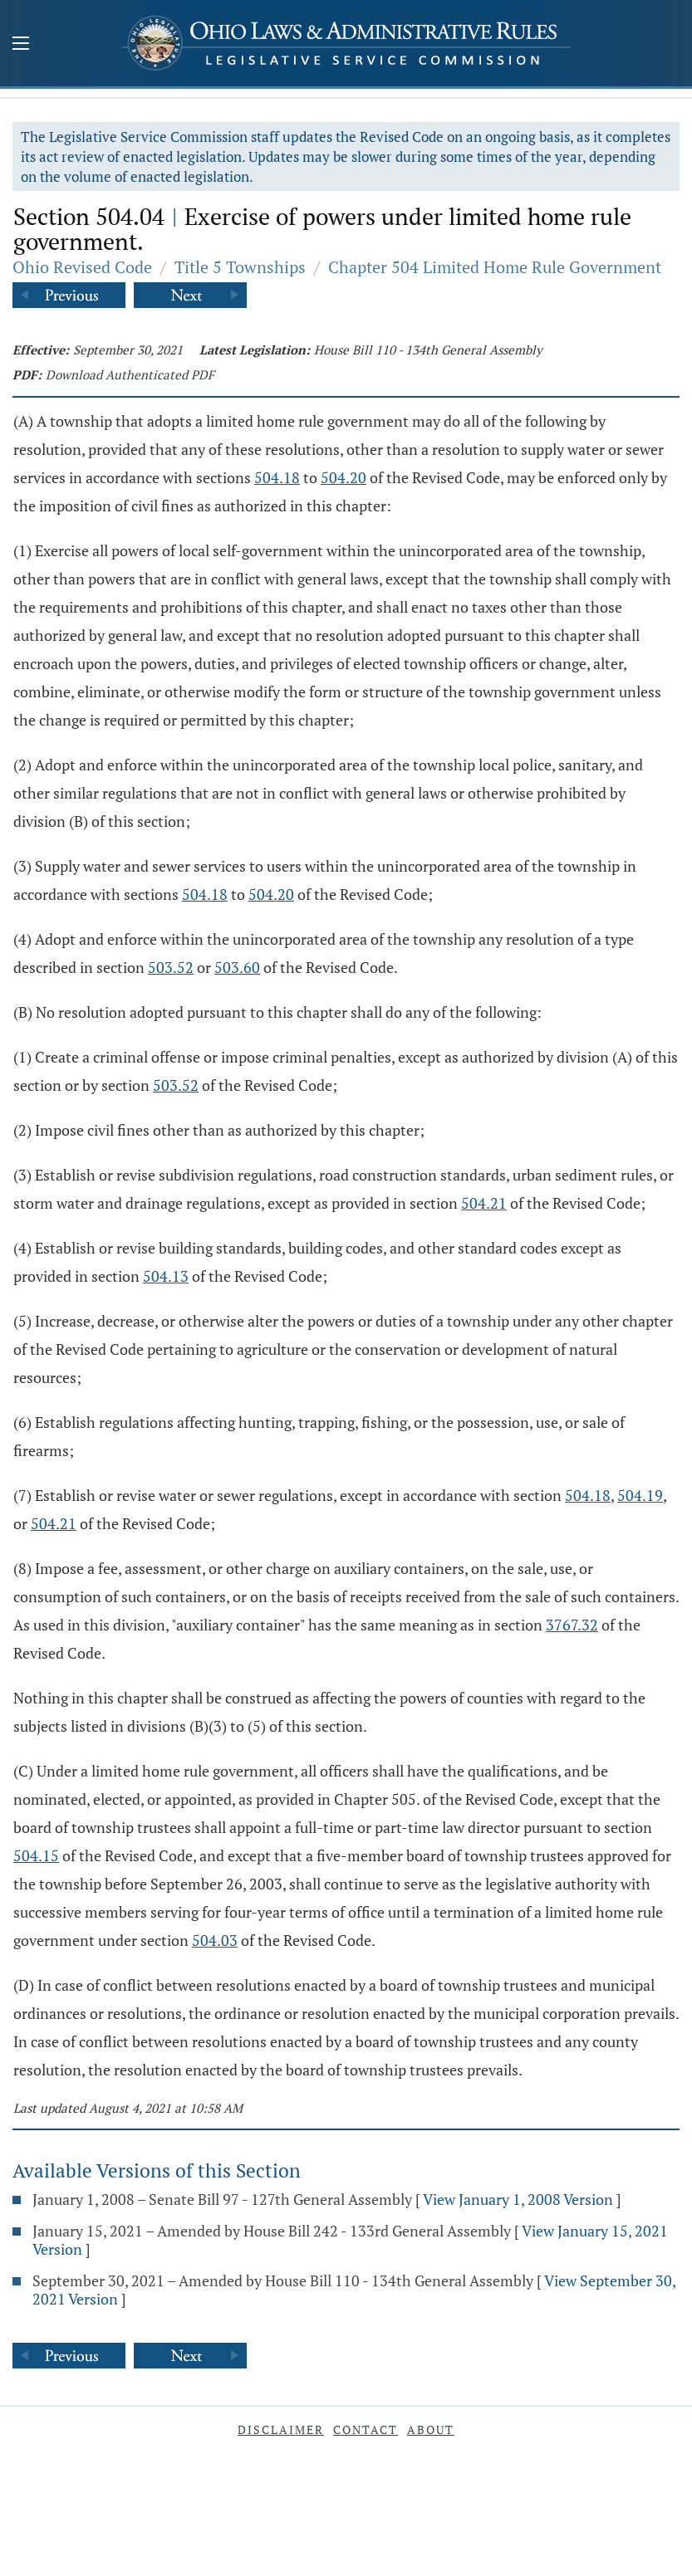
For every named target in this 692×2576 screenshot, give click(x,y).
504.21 (484, 1203)
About (430, 2429)
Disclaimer (281, 2429)
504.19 (640, 1495)
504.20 (343, 477)
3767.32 (572, 1625)
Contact (365, 2429)
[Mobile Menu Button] (20, 45)
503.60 (237, 967)
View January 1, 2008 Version (518, 2199)
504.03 (215, 1940)
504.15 (36, 1855)
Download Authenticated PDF (130, 374)
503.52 (171, 967)
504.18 (277, 477)
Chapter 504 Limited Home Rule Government (494, 267)
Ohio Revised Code (82, 267)
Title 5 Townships (240, 267)
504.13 (166, 1276)
